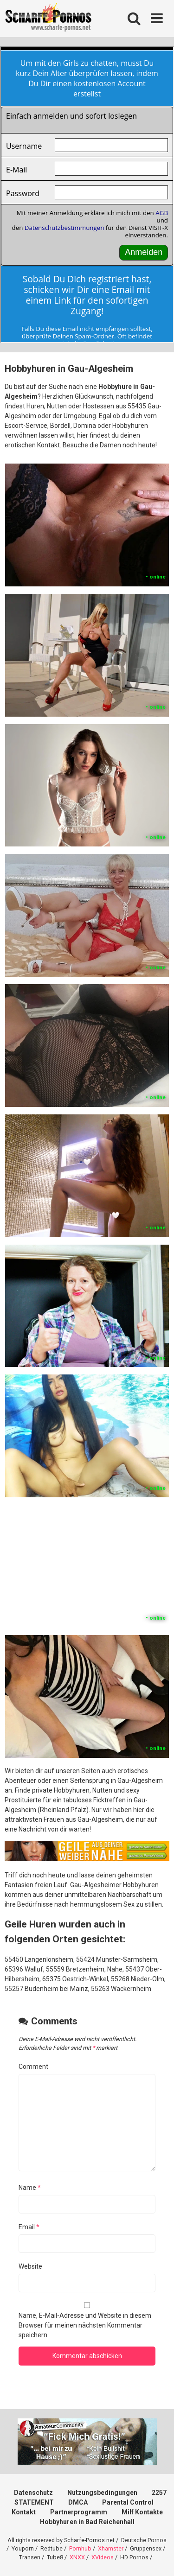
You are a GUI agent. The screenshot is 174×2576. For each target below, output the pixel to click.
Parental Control (128, 2502)
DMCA (78, 2502)
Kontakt (24, 2512)
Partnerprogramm (78, 2512)
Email (29, 2227)
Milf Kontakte (142, 2512)
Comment (33, 2066)
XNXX (77, 2557)
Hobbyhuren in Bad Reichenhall (87, 2521)
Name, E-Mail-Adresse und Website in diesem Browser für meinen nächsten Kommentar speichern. (85, 2325)
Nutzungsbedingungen (102, 2492)
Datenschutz (33, 2492)
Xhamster (110, 2548)
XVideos (102, 2557)
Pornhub (80, 2548)
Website (30, 2266)
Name (30, 2187)
